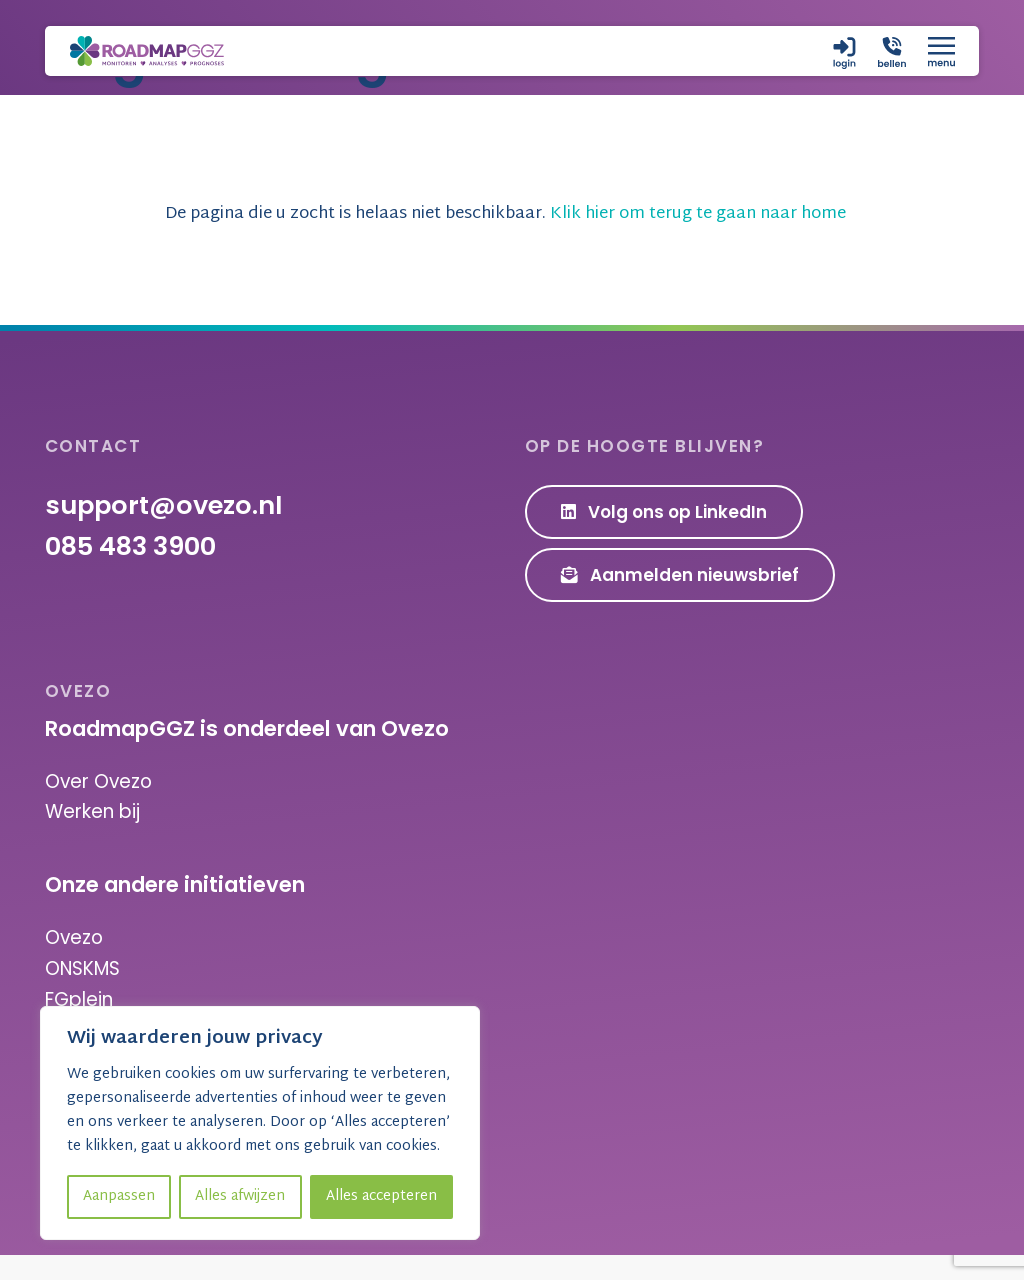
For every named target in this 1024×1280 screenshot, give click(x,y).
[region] (260, 1123)
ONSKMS (82, 994)
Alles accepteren (381, 1196)
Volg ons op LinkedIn (664, 540)
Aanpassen (119, 1196)
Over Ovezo (98, 808)
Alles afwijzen (240, 1196)
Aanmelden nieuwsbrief (680, 602)
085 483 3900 (130, 574)
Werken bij (92, 838)
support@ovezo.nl (163, 533)
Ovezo (74, 964)
